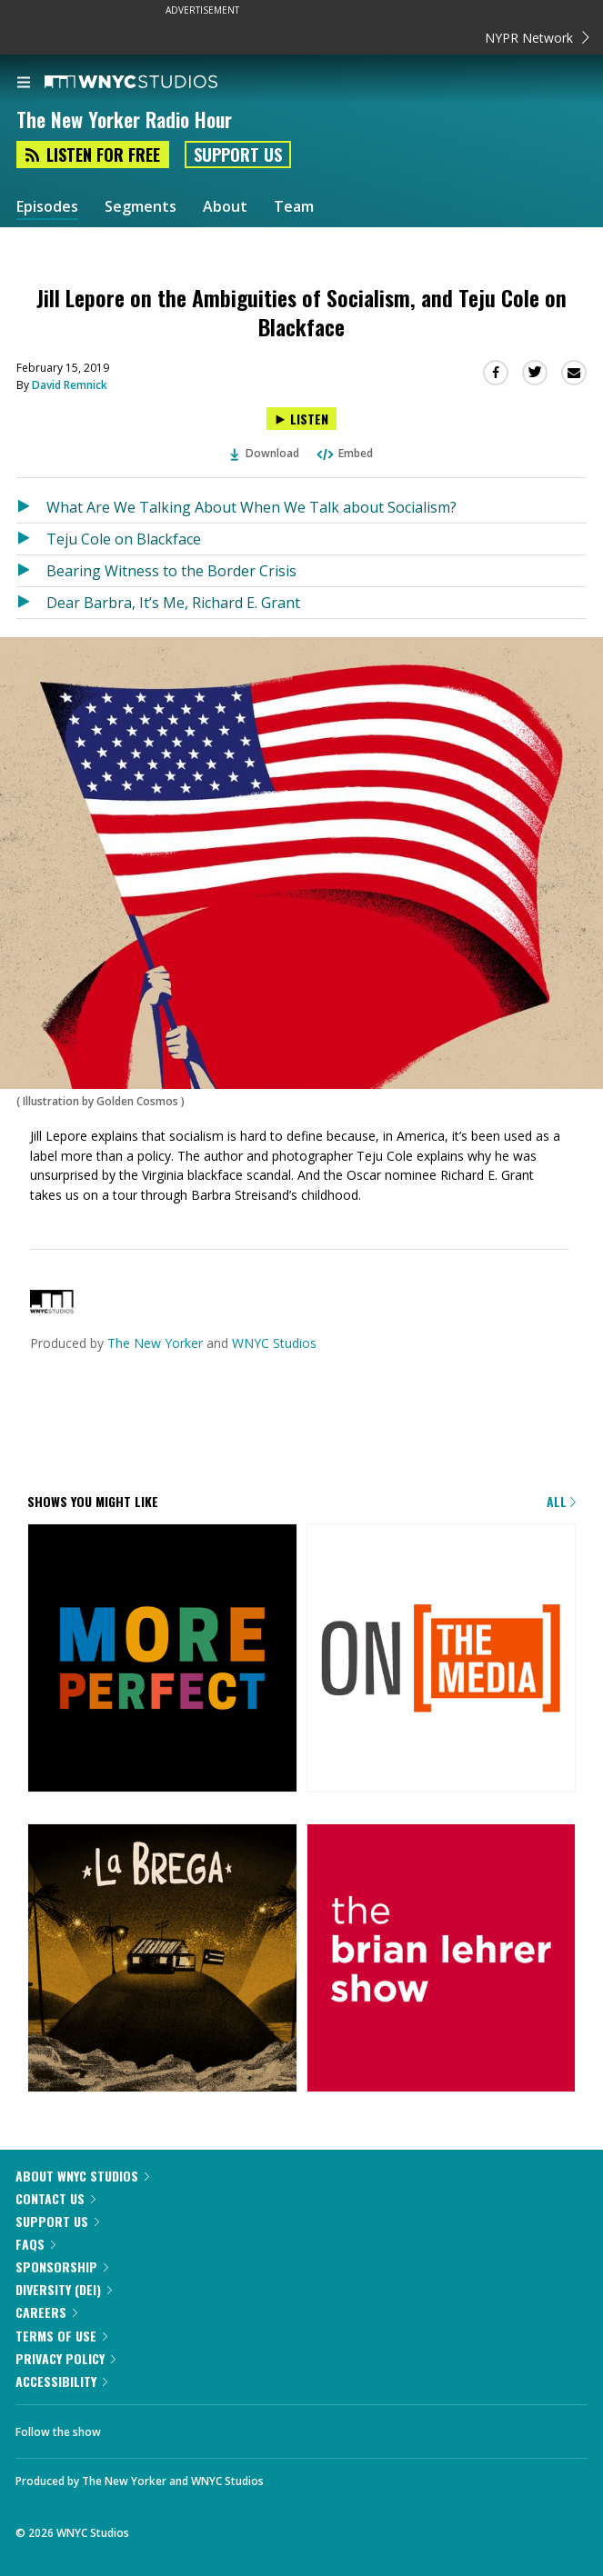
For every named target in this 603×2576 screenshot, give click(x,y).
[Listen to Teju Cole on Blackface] (31, 539)
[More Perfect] (162, 1659)
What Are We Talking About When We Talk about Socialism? (251, 507)
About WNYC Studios (82, 2175)
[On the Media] (442, 1659)
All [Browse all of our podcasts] (561, 1501)
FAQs (35, 2243)
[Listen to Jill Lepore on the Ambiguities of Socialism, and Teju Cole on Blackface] (301, 418)
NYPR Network (537, 37)
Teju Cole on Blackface (123, 539)
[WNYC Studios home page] (154, 83)
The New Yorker (155, 1343)
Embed (344, 453)
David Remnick (69, 385)
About (225, 207)
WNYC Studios (274, 1343)
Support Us (238, 154)
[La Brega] (162, 1959)
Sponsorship (61, 2266)
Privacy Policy (65, 2358)
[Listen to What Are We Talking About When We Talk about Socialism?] (31, 507)
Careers (46, 2311)
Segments (140, 207)
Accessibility (61, 2381)
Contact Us (55, 2198)
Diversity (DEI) (63, 2289)
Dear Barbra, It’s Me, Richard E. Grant (173, 603)
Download (264, 453)
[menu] (23, 83)
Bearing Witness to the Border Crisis (171, 571)
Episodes (47, 207)
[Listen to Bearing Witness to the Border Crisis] (31, 570)
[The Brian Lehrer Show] (442, 1959)
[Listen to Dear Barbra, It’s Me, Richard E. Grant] (31, 602)
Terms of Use (61, 2335)
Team (294, 207)
